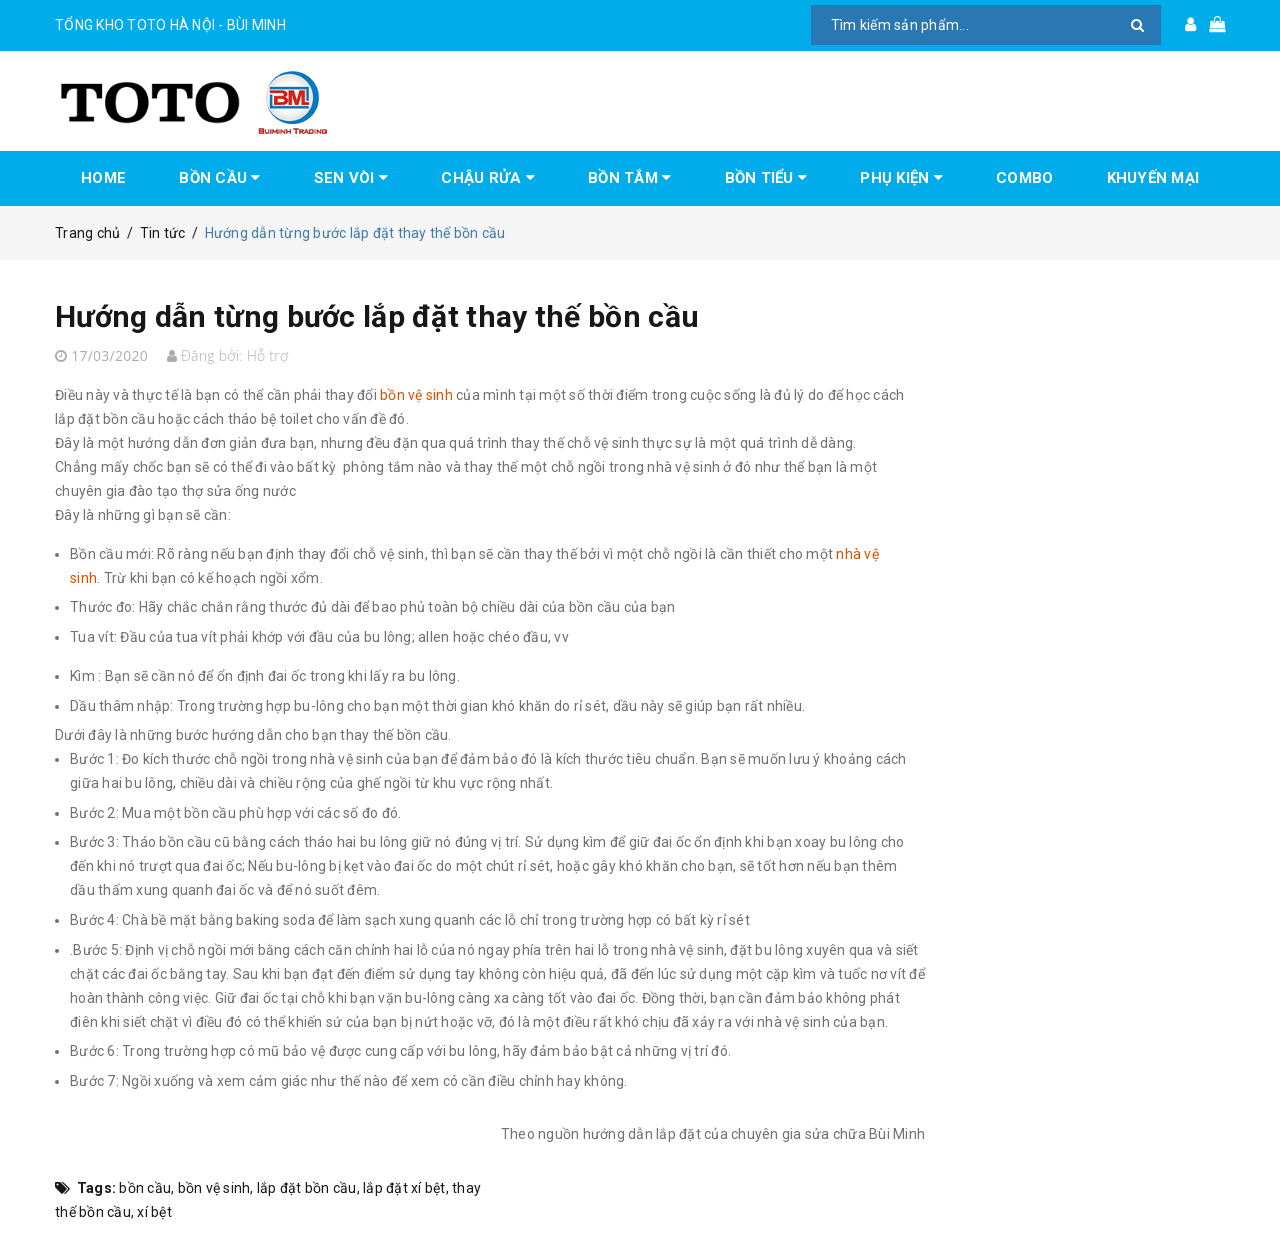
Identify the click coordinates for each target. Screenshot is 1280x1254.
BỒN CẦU (219, 178)
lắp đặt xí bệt (404, 1188)
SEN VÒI (351, 178)
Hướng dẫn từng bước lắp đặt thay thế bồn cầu (377, 316)
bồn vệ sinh (214, 1188)
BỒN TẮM (629, 178)
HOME (103, 178)
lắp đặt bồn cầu (307, 1188)
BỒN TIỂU (766, 178)
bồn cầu (145, 1188)
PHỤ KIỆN (901, 178)
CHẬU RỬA (488, 178)
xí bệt (154, 1212)
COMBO (1024, 178)
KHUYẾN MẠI (1153, 178)
